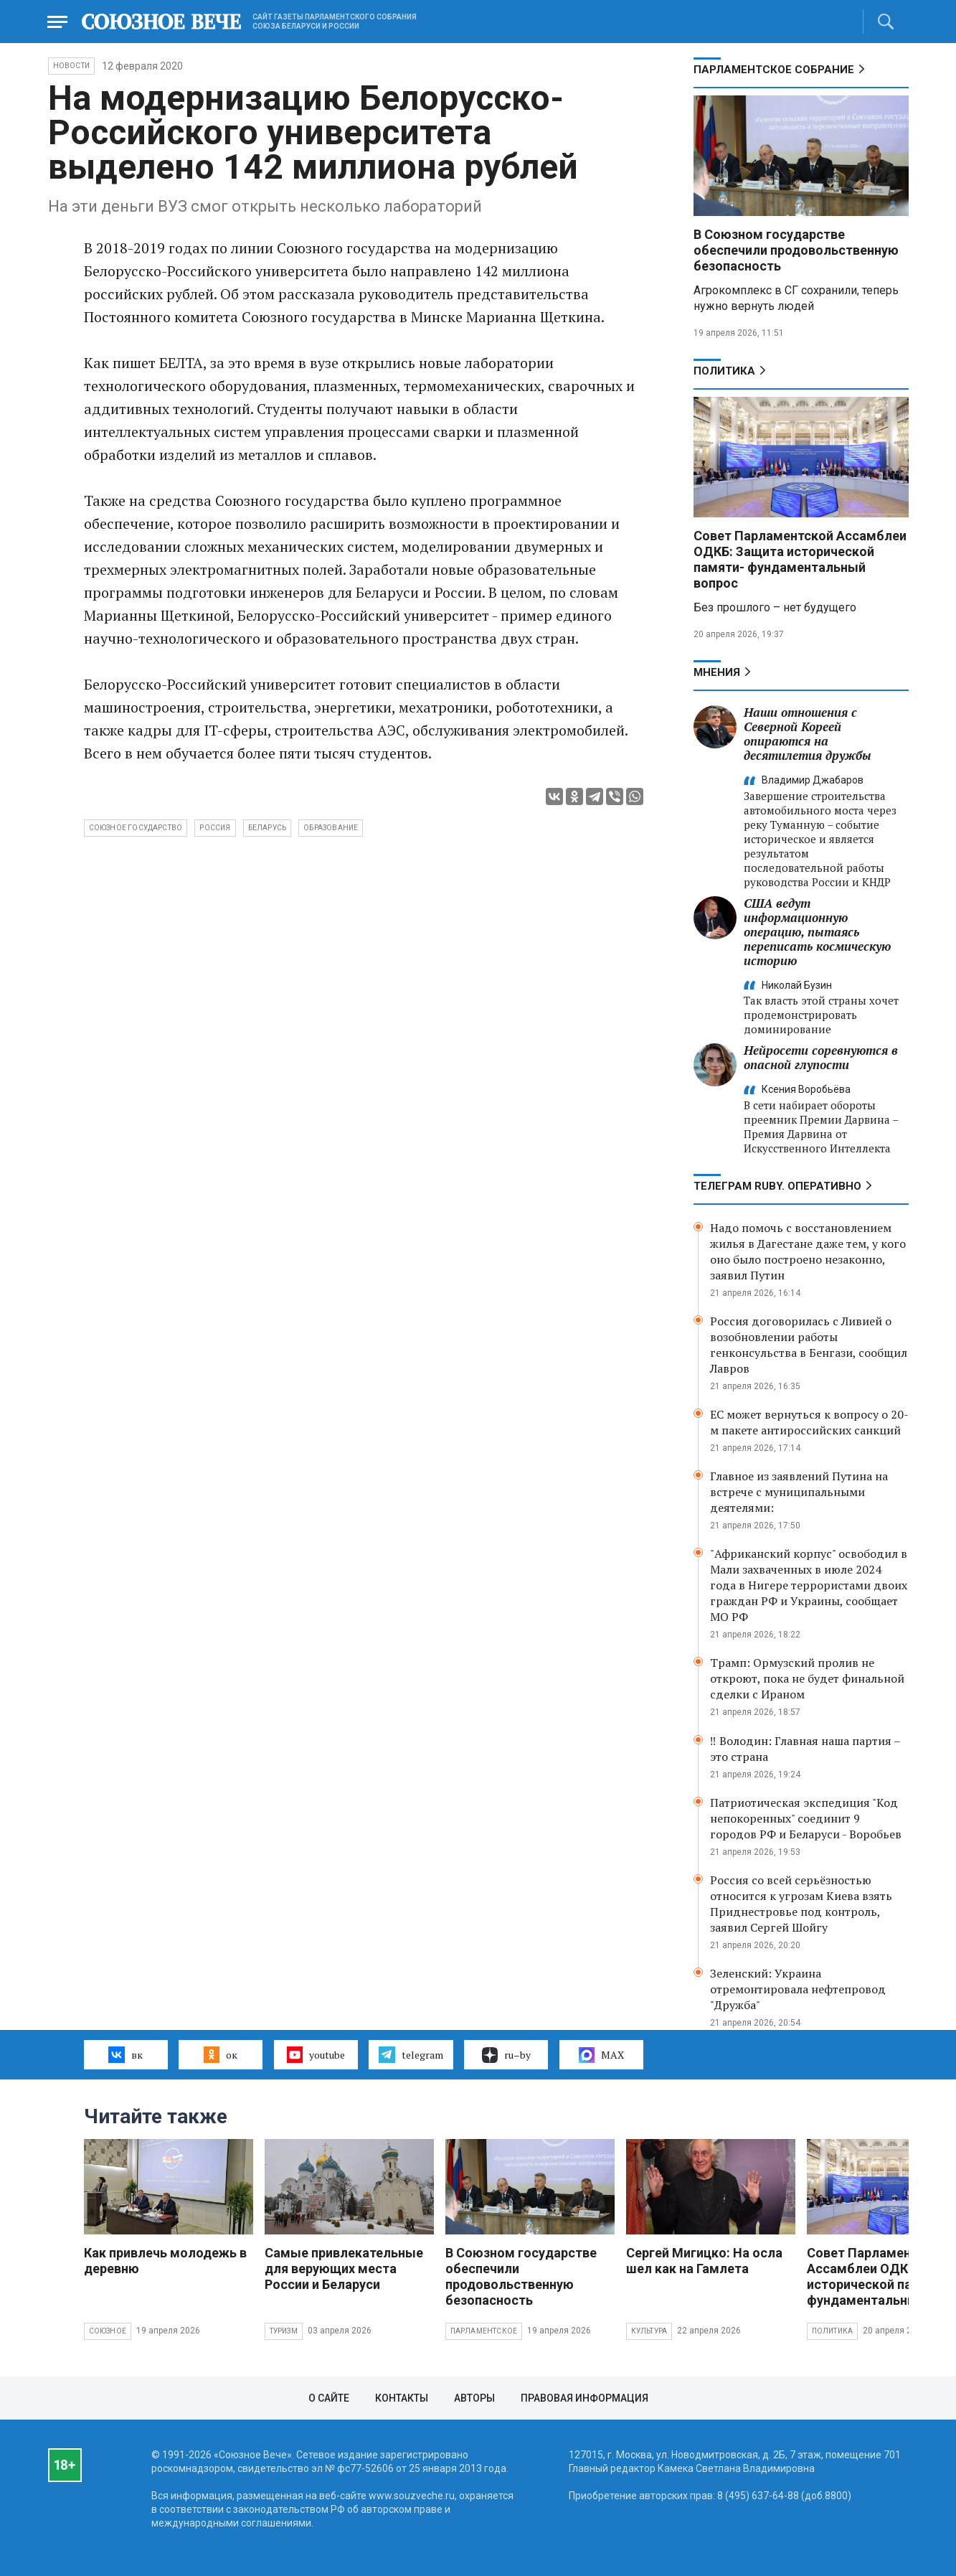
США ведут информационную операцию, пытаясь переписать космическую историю (817, 932)
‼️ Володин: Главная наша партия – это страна (805, 1748)
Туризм (284, 2331)
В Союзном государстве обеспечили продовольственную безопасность (796, 250)
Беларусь (267, 828)
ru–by (506, 2055)
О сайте (328, 2398)
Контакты (401, 2398)
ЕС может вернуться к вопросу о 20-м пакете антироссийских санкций (809, 1422)
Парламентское (484, 2331)
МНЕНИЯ (717, 672)
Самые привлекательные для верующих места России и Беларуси (344, 2268)
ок (220, 2054)
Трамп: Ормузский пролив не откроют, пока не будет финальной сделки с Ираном (807, 1678)
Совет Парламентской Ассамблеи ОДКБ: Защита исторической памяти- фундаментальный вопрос (800, 559)
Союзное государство (136, 828)
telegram (410, 2054)
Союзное (107, 2331)
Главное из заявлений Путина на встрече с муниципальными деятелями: (799, 1491)
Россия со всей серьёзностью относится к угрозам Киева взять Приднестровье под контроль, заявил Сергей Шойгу (801, 1903)
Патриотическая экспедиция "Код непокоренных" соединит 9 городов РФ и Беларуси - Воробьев (805, 1818)
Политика (724, 371)
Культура (649, 2331)
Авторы (474, 2398)
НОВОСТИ (71, 66)
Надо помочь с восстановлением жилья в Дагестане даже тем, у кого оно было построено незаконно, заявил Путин (808, 1251)
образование (330, 828)
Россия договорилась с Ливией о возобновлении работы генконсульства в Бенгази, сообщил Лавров (808, 1344)
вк (125, 2054)
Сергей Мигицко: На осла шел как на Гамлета (704, 2260)
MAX (601, 2055)
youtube (316, 2054)
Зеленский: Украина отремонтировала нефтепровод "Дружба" (798, 1989)
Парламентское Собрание (774, 69)
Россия (214, 828)
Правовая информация (584, 2398)
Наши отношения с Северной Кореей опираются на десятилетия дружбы (807, 733)
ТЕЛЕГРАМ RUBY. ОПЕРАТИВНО (777, 1186)
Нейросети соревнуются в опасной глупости (821, 1057)
